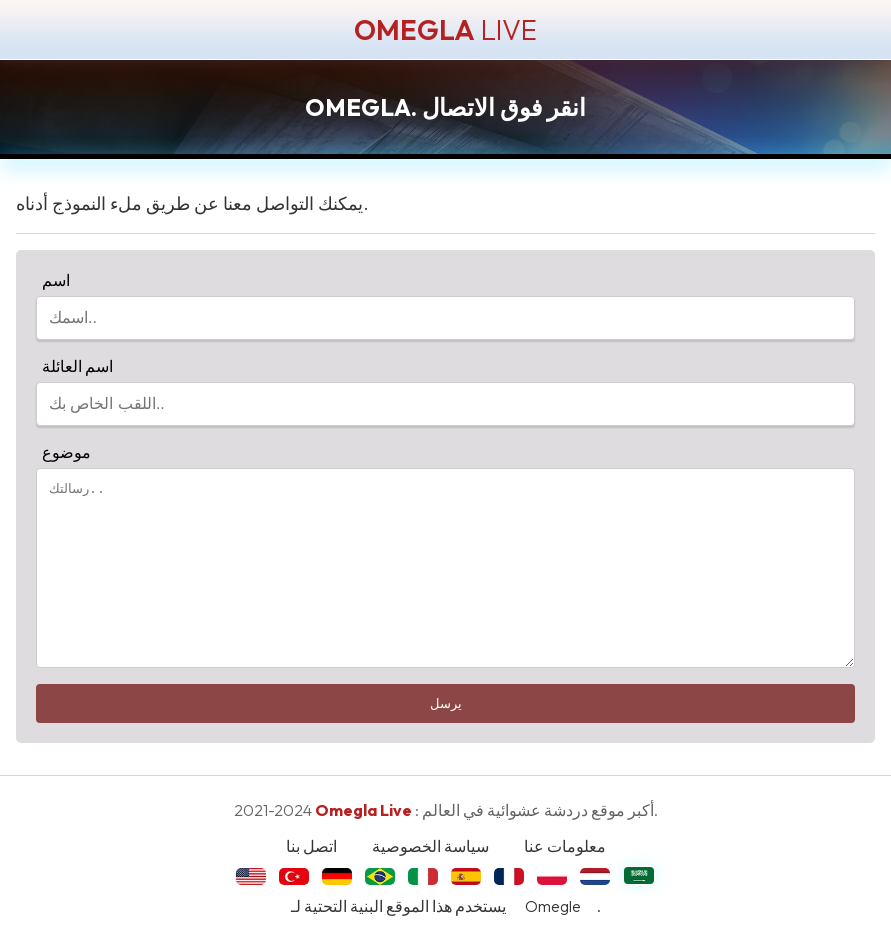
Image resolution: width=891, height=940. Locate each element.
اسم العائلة (74, 366)
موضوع (63, 452)
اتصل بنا (311, 846)
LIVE (445, 29)
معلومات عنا (565, 846)
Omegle (553, 906)
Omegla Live (363, 810)
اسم (53, 280)
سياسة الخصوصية (430, 846)
